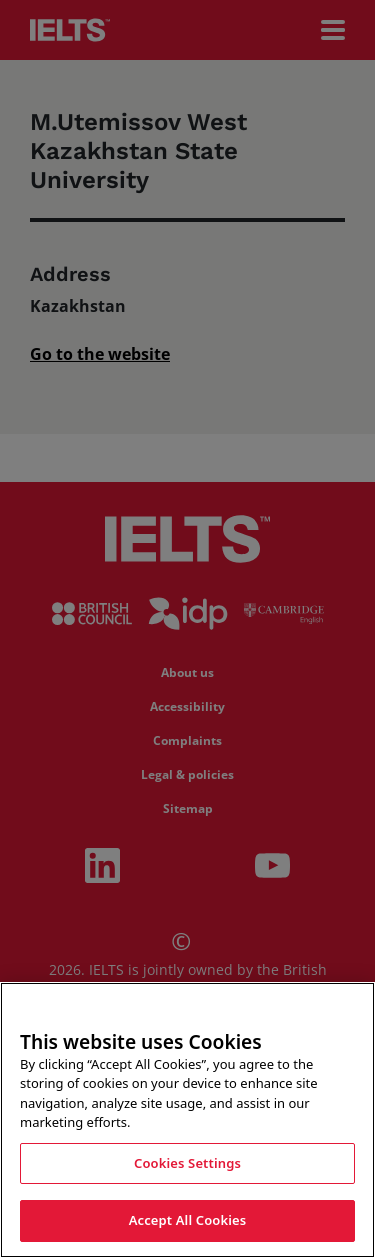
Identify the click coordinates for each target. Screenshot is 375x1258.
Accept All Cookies (188, 1220)
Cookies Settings (187, 1163)
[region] (187, 1120)
